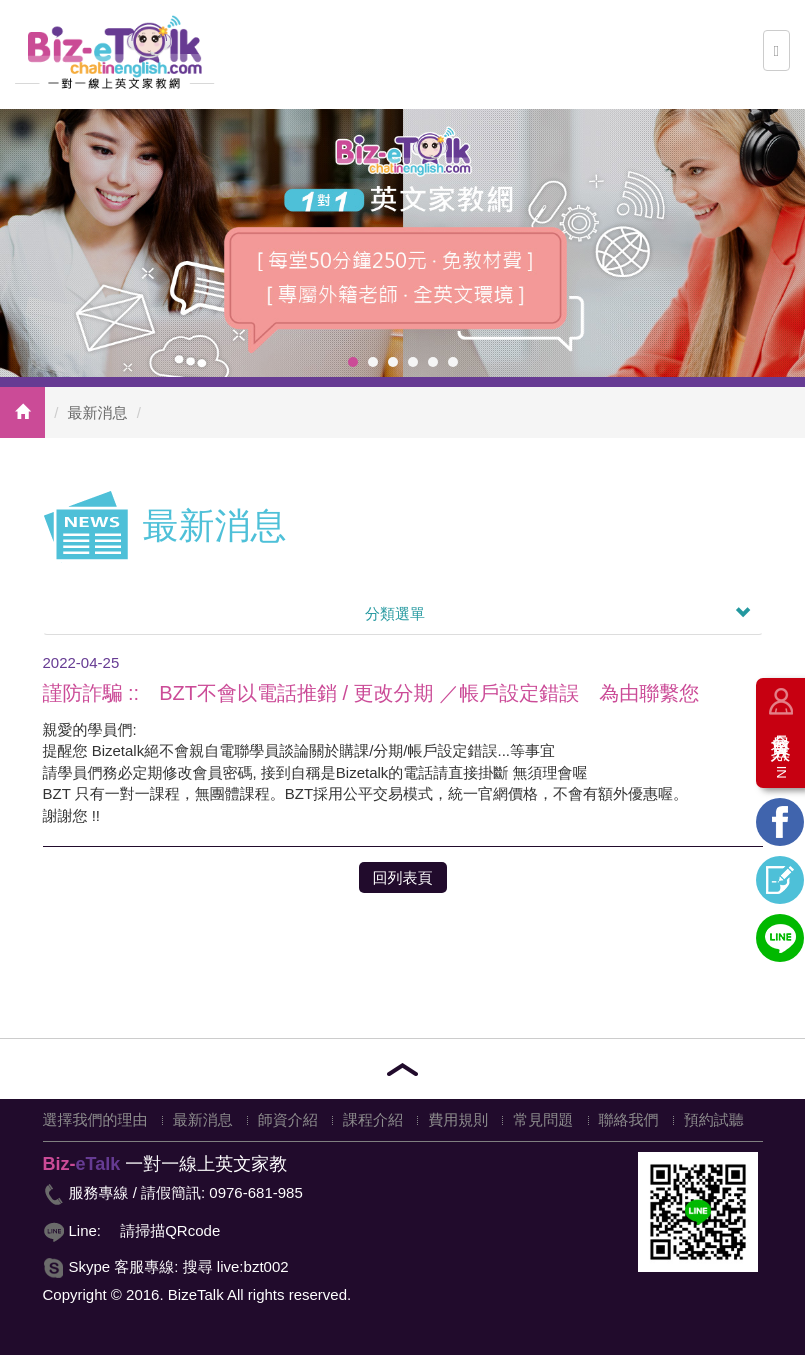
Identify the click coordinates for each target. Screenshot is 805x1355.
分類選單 (557, 614)
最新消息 (98, 412)
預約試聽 (714, 1119)
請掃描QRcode (170, 1230)
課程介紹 (373, 1119)
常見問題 (543, 1119)
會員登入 (781, 749)
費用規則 (458, 1119)
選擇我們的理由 (95, 1119)
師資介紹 (288, 1119)
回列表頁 (403, 877)
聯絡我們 (629, 1119)
